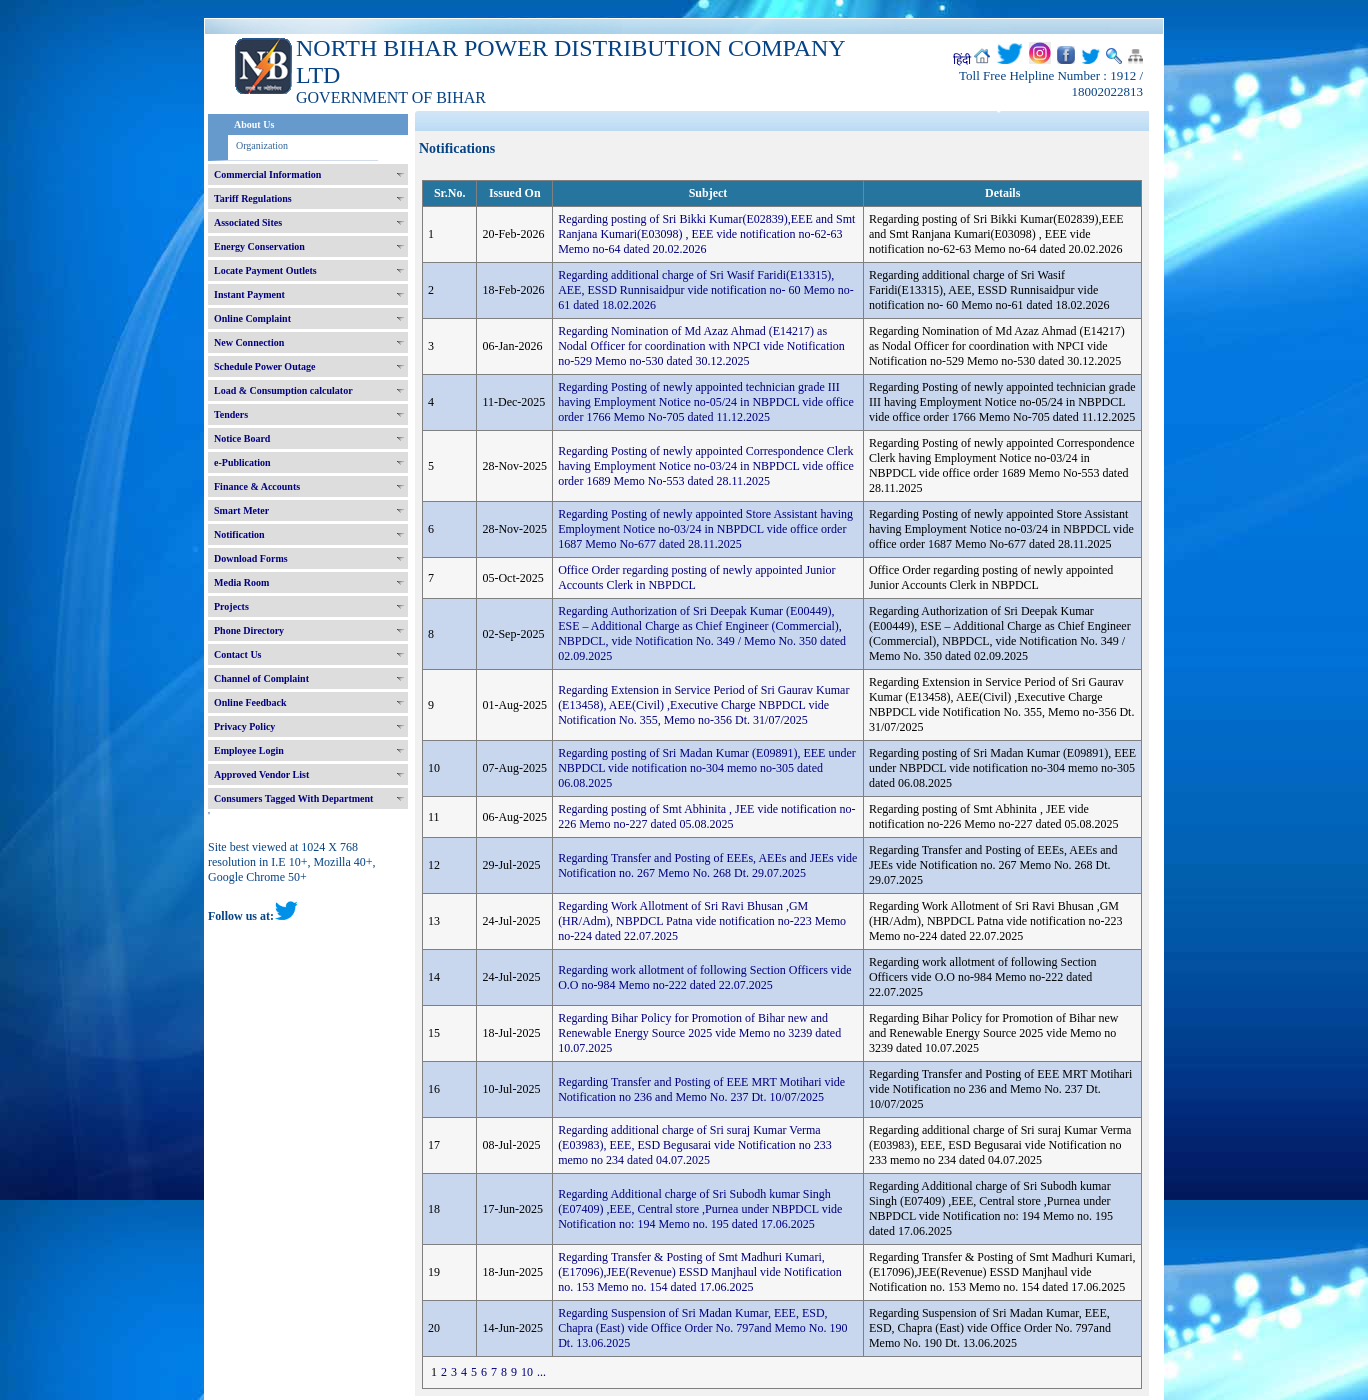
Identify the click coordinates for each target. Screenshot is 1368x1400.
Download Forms (251, 558)
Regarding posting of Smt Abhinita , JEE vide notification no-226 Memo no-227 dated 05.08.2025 (706, 816)
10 (527, 1372)
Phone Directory (249, 630)
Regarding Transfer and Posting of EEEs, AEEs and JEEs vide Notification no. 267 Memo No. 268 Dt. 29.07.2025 (707, 865)
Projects (231, 606)
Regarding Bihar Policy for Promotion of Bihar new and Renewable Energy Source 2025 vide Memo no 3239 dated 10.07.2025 (699, 1033)
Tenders (231, 414)
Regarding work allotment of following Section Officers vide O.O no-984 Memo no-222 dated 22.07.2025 (704, 977)
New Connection (249, 342)
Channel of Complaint (261, 678)
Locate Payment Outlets (265, 270)
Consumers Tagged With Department (293, 798)
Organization (262, 145)
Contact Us (238, 654)
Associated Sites (248, 222)
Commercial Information (267, 174)
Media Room (241, 582)
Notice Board (242, 438)
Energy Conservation (259, 246)
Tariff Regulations (253, 198)
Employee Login (249, 750)
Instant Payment (249, 294)
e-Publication (242, 462)
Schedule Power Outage (264, 366)
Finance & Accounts (257, 486)
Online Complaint (252, 318)
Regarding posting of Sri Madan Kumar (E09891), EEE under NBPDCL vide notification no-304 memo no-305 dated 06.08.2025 (707, 768)
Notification (239, 534)
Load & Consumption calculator (283, 390)
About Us (254, 124)
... (541, 1372)
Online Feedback (250, 702)
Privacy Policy (244, 726)
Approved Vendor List (261, 774)
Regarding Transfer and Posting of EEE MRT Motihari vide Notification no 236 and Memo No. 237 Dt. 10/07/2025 (701, 1089)
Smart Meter (241, 510)
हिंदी (962, 60)
